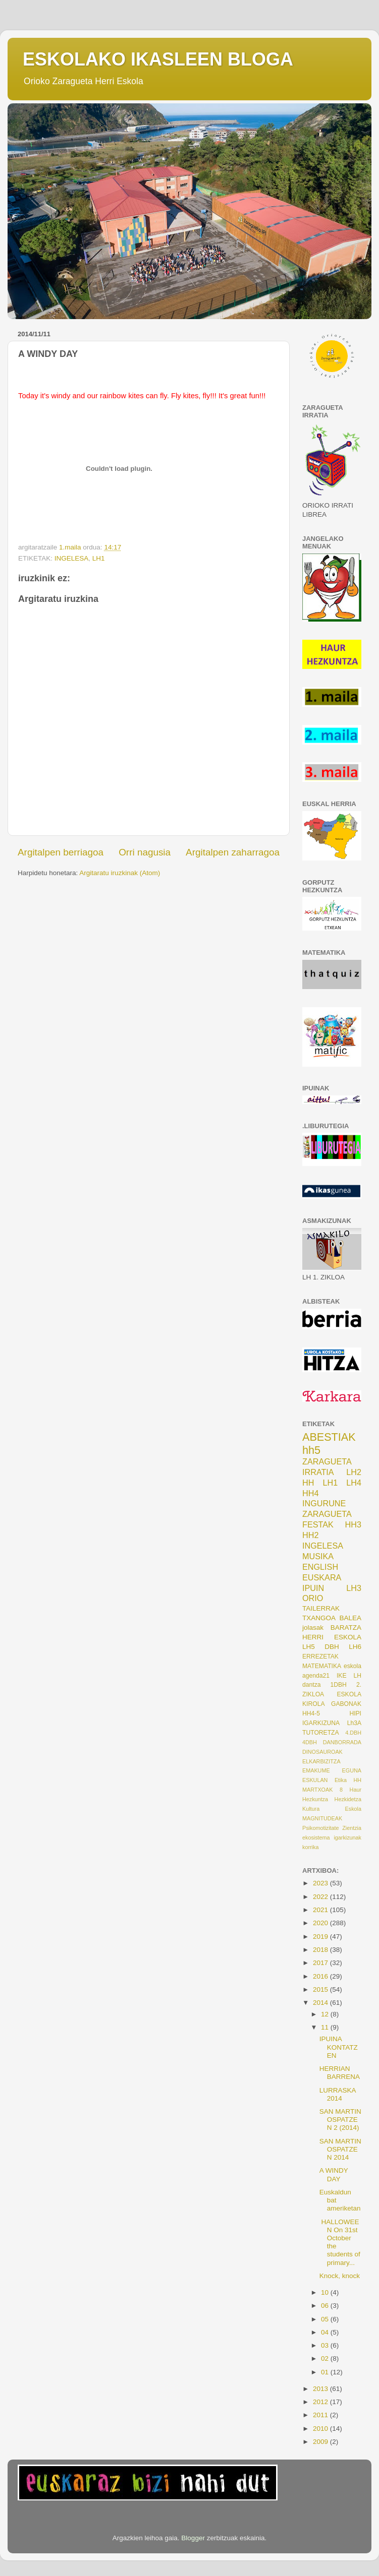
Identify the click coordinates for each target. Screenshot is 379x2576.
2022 (321, 1896)
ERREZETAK (320, 1656)
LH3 (353, 1587)
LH (357, 1675)
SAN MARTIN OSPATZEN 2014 (340, 2149)
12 (326, 2014)
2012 (321, 2402)
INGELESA (72, 558)
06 (326, 2305)
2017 (321, 1963)
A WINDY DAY (333, 2174)
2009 (321, 2441)
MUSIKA (318, 1556)
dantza (311, 1684)
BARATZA (346, 1627)
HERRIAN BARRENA (339, 2072)
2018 (321, 1949)
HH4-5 (311, 1713)
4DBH (309, 1742)
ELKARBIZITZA (321, 1761)
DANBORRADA (342, 1742)
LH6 (355, 1646)
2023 (321, 1883)
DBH (331, 1646)
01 (326, 2372)
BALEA (350, 1618)
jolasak (312, 1627)
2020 (321, 1923)
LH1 (98, 558)
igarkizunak (347, 1837)
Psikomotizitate (320, 1828)
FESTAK (318, 1524)
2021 (321, 1910)
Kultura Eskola (331, 1809)
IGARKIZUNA (321, 1723)
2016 (321, 1976)
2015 (321, 1989)
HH (308, 1482)
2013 (321, 2389)
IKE (342, 1675)
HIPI (355, 1713)
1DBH (338, 1684)
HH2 (310, 1535)
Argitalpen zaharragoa (233, 852)
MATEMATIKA (321, 1666)
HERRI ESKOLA (331, 1637)
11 (326, 2027)
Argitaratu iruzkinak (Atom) (119, 873)
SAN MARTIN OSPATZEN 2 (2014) (340, 2119)
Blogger (193, 2538)
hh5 (311, 1450)
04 (326, 2332)
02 (326, 2358)
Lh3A (354, 1723)
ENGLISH (320, 1566)
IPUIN (313, 1587)
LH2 (353, 1472)
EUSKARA (321, 1577)
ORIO (312, 1598)
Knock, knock (339, 2276)
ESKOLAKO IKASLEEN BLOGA (158, 59)
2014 (321, 2002)
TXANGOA (319, 1618)
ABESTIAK (329, 1437)
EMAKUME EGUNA (331, 1770)
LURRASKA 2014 (337, 2094)
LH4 (353, 1482)
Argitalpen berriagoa (60, 852)
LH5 (308, 1646)
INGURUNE (324, 1503)
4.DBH (353, 1733)
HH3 (353, 1524)
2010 (321, 2428)
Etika (341, 1780)
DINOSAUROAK (322, 1752)
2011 (321, 2415)
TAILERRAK (321, 1608)
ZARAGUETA (327, 1513)
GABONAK (346, 1703)
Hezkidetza (348, 1799)
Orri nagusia (145, 852)
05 (326, 2319)
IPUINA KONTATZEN (338, 2047)
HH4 (310, 1493)
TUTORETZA (320, 1732)
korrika (310, 1847)
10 (326, 2292)
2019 (321, 1936)
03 (326, 2345)
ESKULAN (315, 1780)
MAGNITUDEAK (322, 1818)
